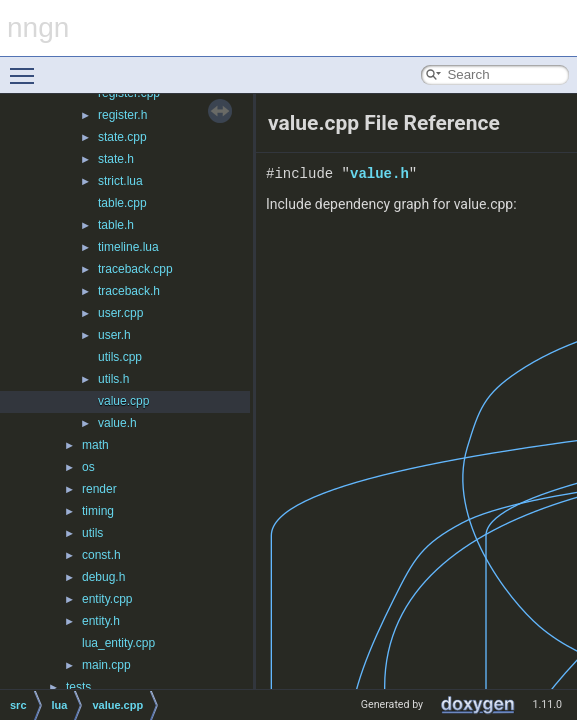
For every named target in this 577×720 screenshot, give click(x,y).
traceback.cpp (135, 269)
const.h (101, 555)
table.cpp (122, 203)
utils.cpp (120, 357)
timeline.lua (128, 247)
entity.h (101, 621)
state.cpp (122, 137)
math (95, 445)
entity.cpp (107, 599)
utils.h (113, 379)
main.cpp (106, 665)
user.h (114, 335)
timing (98, 511)
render (99, 489)
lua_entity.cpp (118, 643)
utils (92, 533)
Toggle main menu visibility (27, 67)
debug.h (103, 577)
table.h (116, 225)
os (88, 467)
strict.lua (120, 181)
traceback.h (129, 291)
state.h (116, 159)
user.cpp (120, 313)
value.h (117, 423)
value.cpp (123, 401)
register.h (122, 115)
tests (78, 687)
